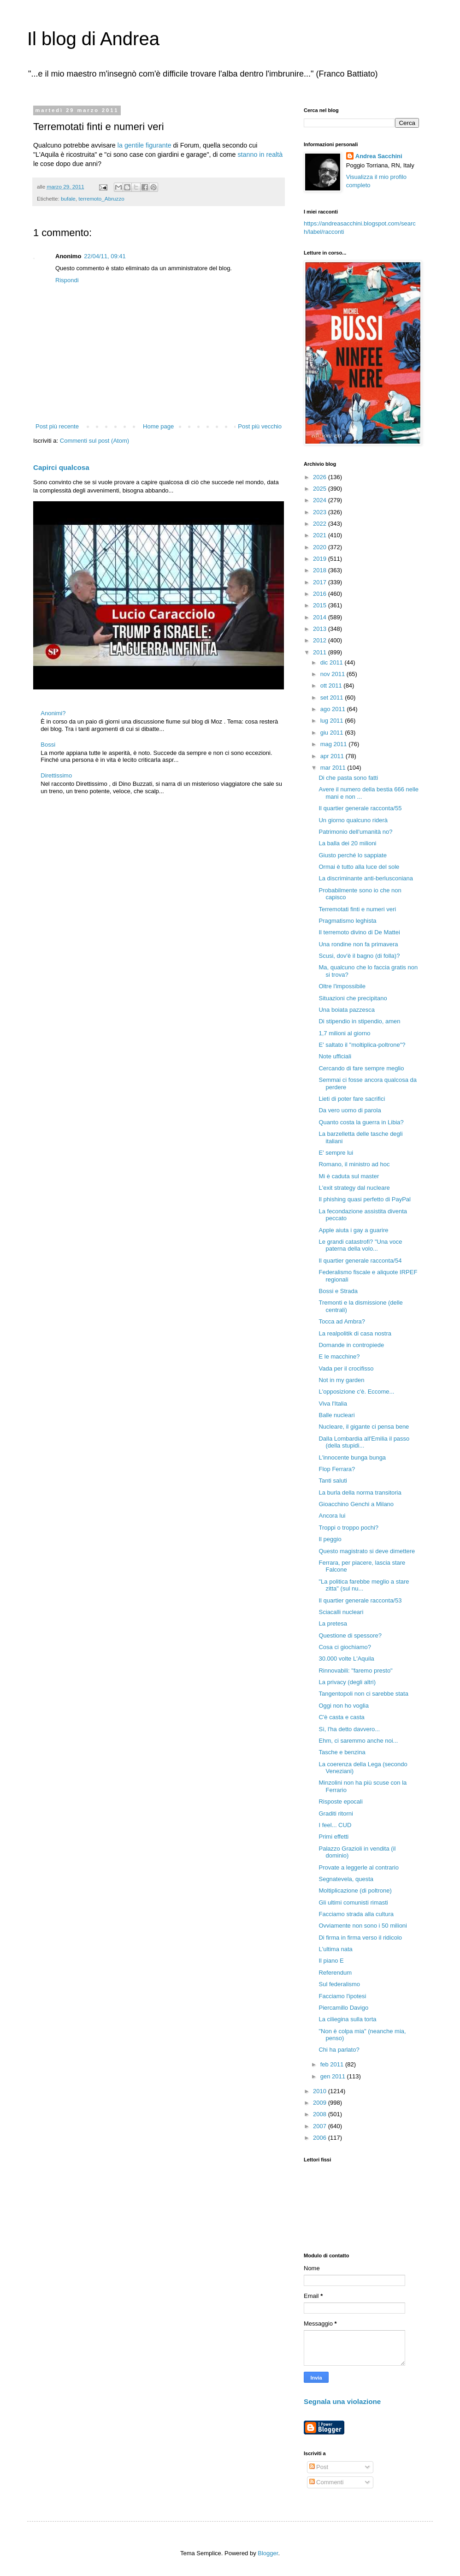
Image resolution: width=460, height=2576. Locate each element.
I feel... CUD (334, 1825)
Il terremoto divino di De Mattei (359, 932)
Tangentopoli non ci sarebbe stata (363, 1693)
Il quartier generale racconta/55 (359, 808)
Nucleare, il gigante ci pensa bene (363, 1426)
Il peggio (329, 1539)
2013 (320, 628)
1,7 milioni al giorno (344, 1033)
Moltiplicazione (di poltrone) (354, 1890)
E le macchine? (339, 1356)
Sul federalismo (339, 1984)
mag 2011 (334, 744)
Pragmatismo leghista (347, 920)
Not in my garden (341, 1380)
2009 (320, 2102)
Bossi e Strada (338, 1291)
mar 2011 (334, 767)
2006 (320, 2137)
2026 (320, 477)
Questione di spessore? (350, 1635)
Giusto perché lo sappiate (352, 855)
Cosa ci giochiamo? (344, 1647)
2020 (320, 547)
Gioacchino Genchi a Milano (356, 1504)
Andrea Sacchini (378, 156)
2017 (320, 582)
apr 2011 (333, 756)
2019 (320, 558)
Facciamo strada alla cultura (356, 1914)
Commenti (326, 2482)
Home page (158, 426)
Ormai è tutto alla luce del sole (358, 866)
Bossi (48, 744)
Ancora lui (331, 1515)
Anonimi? (53, 713)
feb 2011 (332, 2064)
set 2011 (332, 697)
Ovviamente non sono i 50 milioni (362, 1925)
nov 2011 (333, 674)
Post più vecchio (260, 426)
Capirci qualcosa (61, 467)
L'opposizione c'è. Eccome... (356, 1391)
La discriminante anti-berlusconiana (365, 878)
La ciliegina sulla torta (347, 2019)
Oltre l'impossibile (341, 986)
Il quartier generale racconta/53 (359, 1600)
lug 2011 (332, 720)
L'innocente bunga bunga (352, 1457)
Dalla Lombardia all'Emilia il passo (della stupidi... (363, 1442)
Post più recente (57, 426)
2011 (320, 652)
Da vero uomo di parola (349, 1110)
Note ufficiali (334, 1056)
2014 (320, 617)
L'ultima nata (335, 1949)
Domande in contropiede (351, 1344)
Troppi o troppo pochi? (348, 1527)
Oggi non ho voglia (343, 1705)
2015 (320, 605)
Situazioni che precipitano (352, 998)
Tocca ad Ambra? (341, 1321)
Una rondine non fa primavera (358, 944)
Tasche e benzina (341, 1752)
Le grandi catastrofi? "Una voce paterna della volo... (360, 1245)
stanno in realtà (260, 154)
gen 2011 (333, 2076)
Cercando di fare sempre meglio (361, 1068)
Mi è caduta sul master (348, 1176)
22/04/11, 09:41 (104, 256)
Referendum (335, 1972)
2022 (320, 523)
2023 (320, 512)
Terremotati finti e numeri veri (357, 909)
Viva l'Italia (332, 1403)
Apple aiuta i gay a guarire (353, 1230)
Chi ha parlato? (338, 2049)
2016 (320, 593)
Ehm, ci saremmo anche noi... (358, 1740)
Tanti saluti (332, 1480)
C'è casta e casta (341, 1717)
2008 (320, 2114)
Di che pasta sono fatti (348, 777)
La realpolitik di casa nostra (354, 1333)
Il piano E (330, 1960)
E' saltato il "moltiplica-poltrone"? (361, 1044)
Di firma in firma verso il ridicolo (360, 1937)
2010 (320, 2091)
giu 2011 (332, 732)
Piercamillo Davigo (343, 2007)
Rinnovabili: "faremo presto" (355, 1670)
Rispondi (67, 280)
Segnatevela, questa (345, 1879)
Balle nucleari (336, 1415)
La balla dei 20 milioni (347, 843)
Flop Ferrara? (336, 1469)
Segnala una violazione (342, 2401)
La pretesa (332, 1623)
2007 (320, 2126)
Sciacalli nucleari (340, 1612)
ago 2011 (333, 709)
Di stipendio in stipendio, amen (359, 1021)
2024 (320, 500)
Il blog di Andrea (93, 39)
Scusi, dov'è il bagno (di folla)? (359, 955)
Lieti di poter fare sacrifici (351, 1098)
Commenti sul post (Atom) (94, 440)
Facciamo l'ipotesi (342, 1996)
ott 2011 (332, 685)
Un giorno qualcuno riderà (353, 820)
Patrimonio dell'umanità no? (355, 831)
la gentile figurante (144, 145)
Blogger (268, 2553)
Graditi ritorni (335, 1813)
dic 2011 (332, 662)
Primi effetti (333, 1836)
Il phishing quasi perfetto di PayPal (364, 1199)
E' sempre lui (335, 1152)
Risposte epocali (340, 1801)
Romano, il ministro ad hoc (353, 1164)
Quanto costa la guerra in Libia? (360, 1122)
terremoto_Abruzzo (101, 199)
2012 (320, 640)
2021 (320, 535)
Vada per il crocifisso (345, 1368)
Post (319, 2466)
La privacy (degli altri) (347, 1682)
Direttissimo (56, 775)
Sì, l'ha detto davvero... (349, 1729)
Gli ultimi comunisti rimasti (353, 1902)
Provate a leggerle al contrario (358, 1867)
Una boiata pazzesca (346, 1009)
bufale (68, 199)
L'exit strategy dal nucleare (353, 1187)
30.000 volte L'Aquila (346, 1658)
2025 (320, 488)
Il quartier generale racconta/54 (359, 1260)
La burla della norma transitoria (359, 1492)
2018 (320, 570)
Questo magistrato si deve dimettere (366, 1551)
